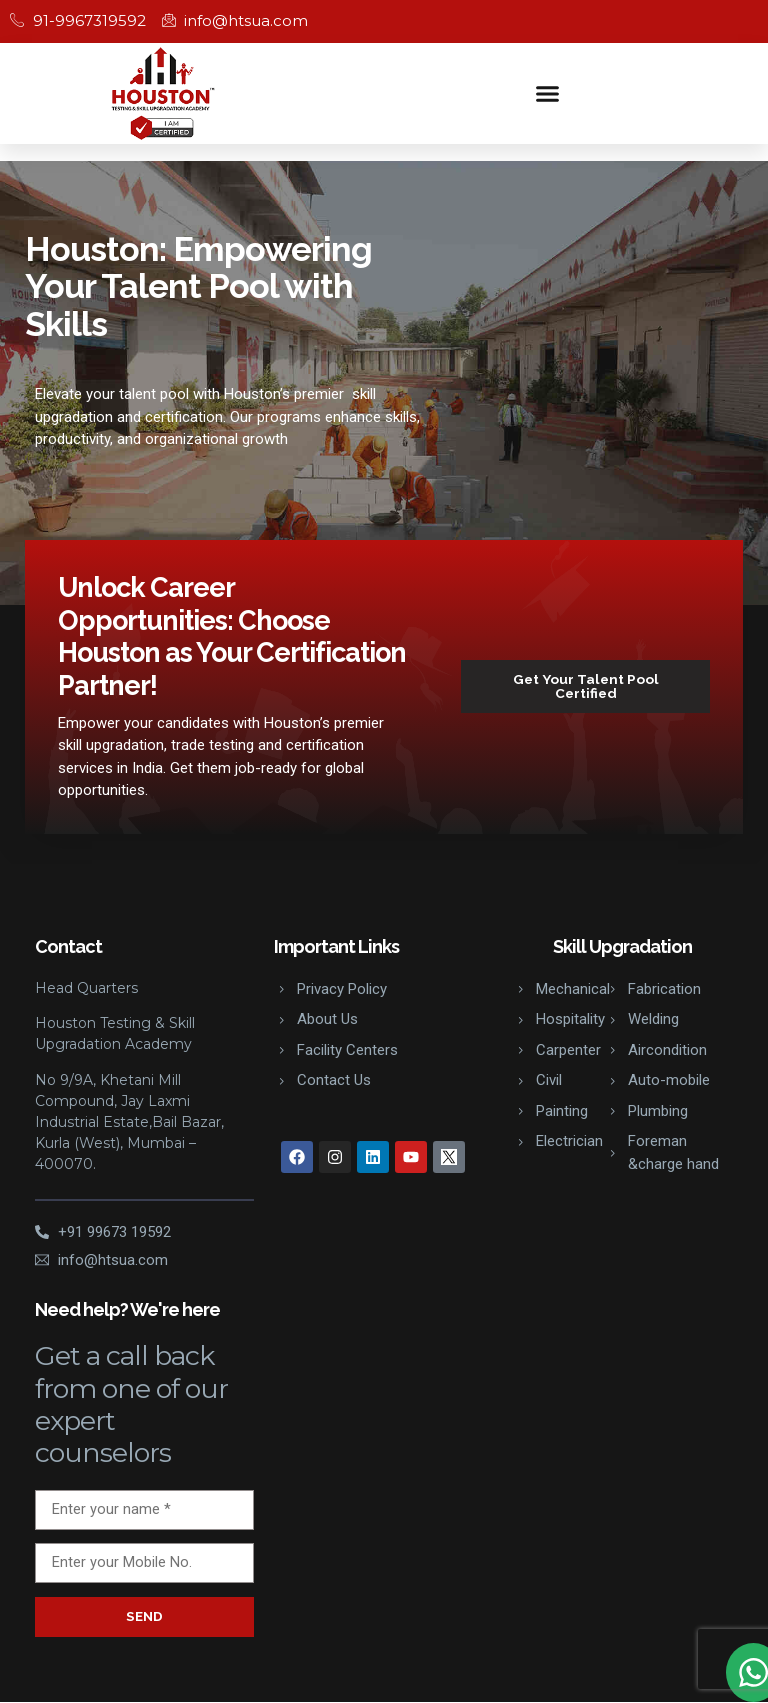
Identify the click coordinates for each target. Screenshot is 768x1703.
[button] (548, 93)
